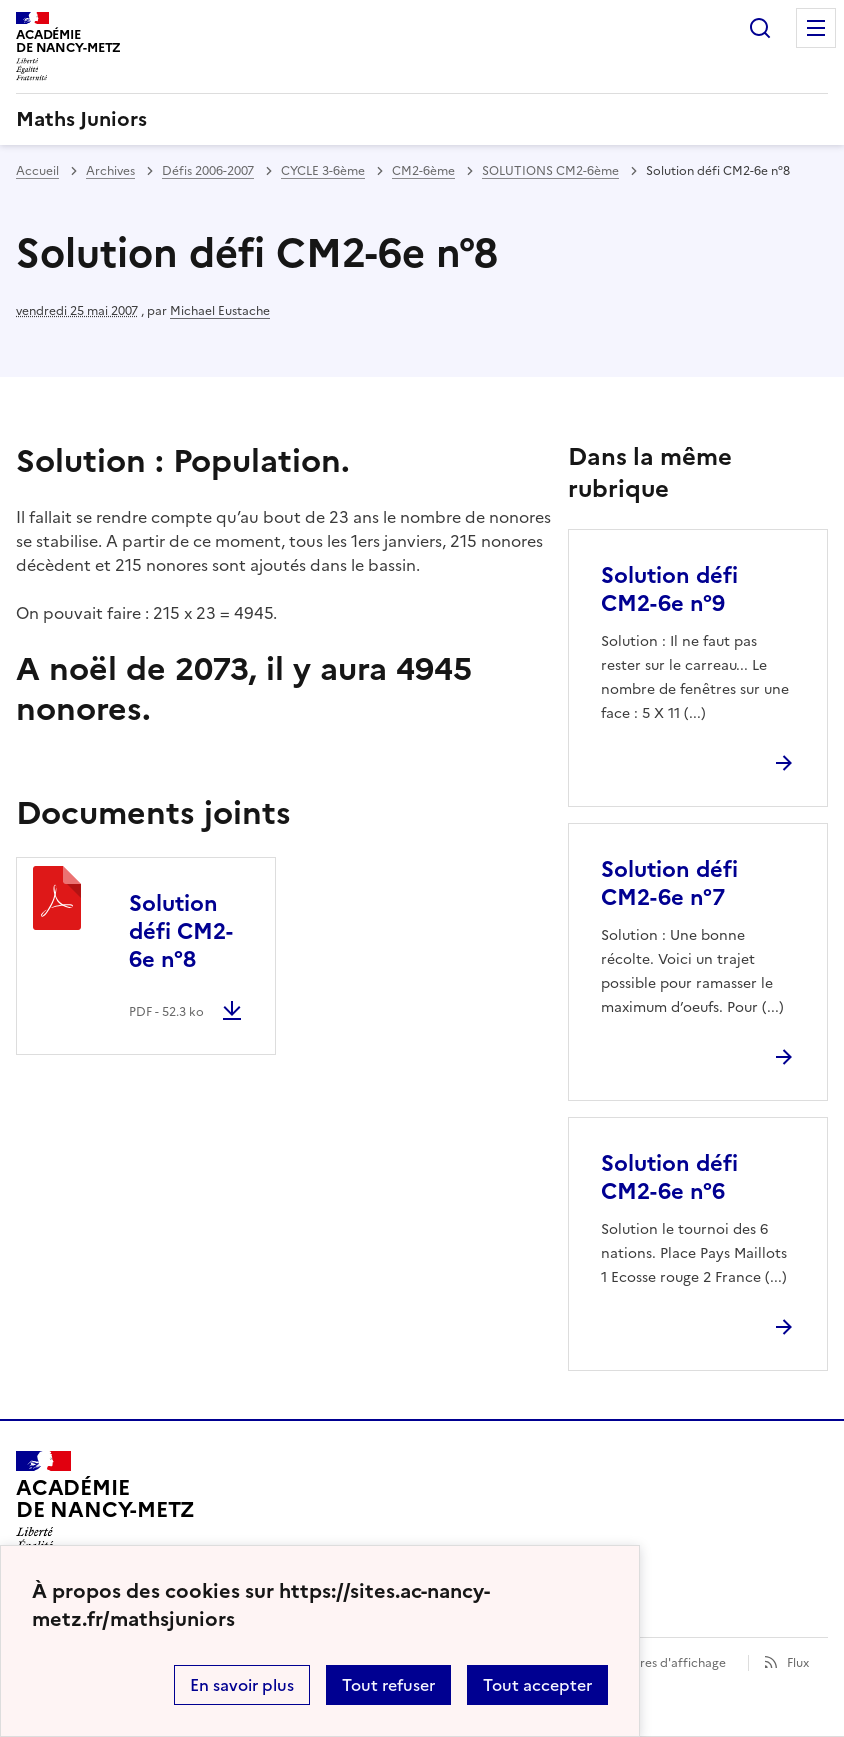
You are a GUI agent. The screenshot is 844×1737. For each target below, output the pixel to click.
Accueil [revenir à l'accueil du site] (37, 171)
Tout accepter (537, 1685)
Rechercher (760, 28)
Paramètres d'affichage (658, 1663)
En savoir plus (242, 1685)
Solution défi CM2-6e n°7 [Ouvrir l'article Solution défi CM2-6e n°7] (669, 883)
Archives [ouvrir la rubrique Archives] (110, 171)
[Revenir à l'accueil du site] (105, 1508)
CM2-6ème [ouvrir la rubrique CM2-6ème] (423, 171)
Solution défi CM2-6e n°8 (181, 931)
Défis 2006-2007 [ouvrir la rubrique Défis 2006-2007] (208, 171)
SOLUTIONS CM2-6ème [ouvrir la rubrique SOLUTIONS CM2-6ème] (550, 171)
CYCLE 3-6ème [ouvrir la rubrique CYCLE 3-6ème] (323, 171)
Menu (816, 28)
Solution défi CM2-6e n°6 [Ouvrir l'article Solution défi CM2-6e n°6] (669, 1177)
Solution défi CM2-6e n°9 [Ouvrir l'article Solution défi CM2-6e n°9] (669, 589)
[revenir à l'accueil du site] (422, 119)
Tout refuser (388, 1685)
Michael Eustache (220, 311)
